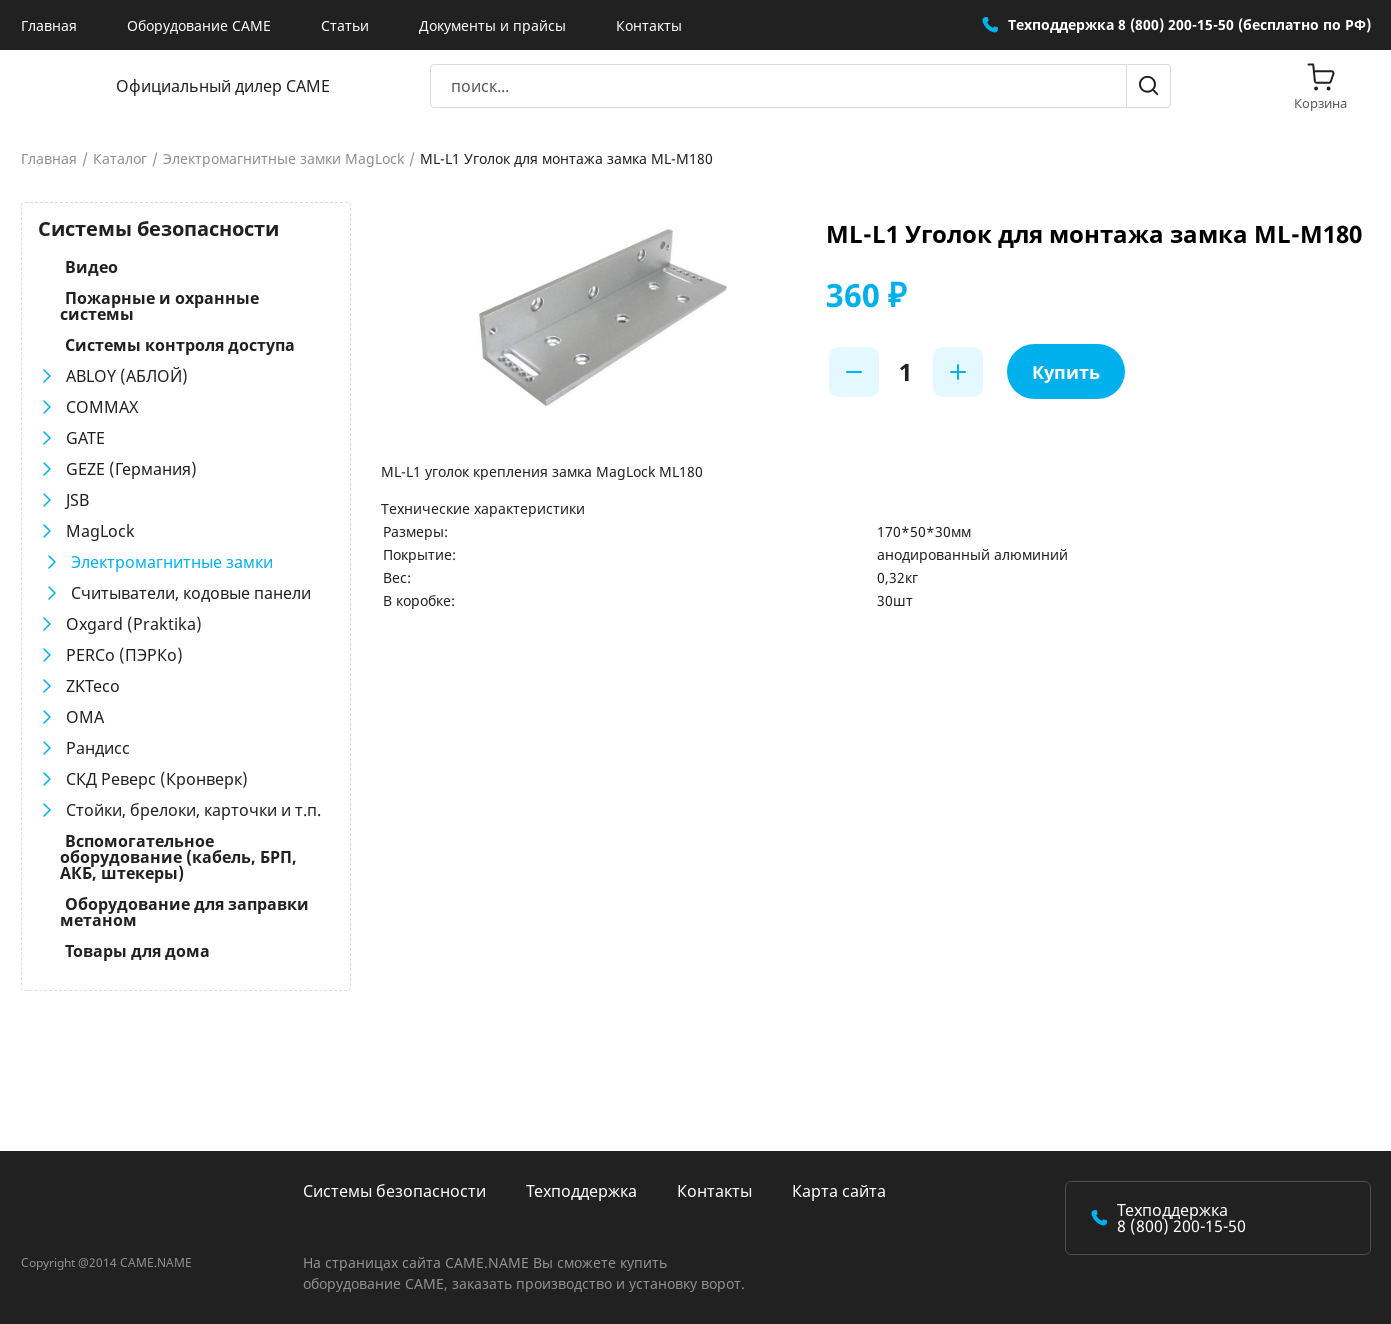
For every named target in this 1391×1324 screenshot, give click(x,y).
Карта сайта (839, 1191)
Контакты (649, 25)
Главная (49, 25)
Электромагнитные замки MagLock (283, 159)
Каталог (120, 159)
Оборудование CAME (199, 25)
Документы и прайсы (492, 25)
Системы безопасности (394, 1191)
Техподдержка (581, 1191)
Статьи (345, 25)
